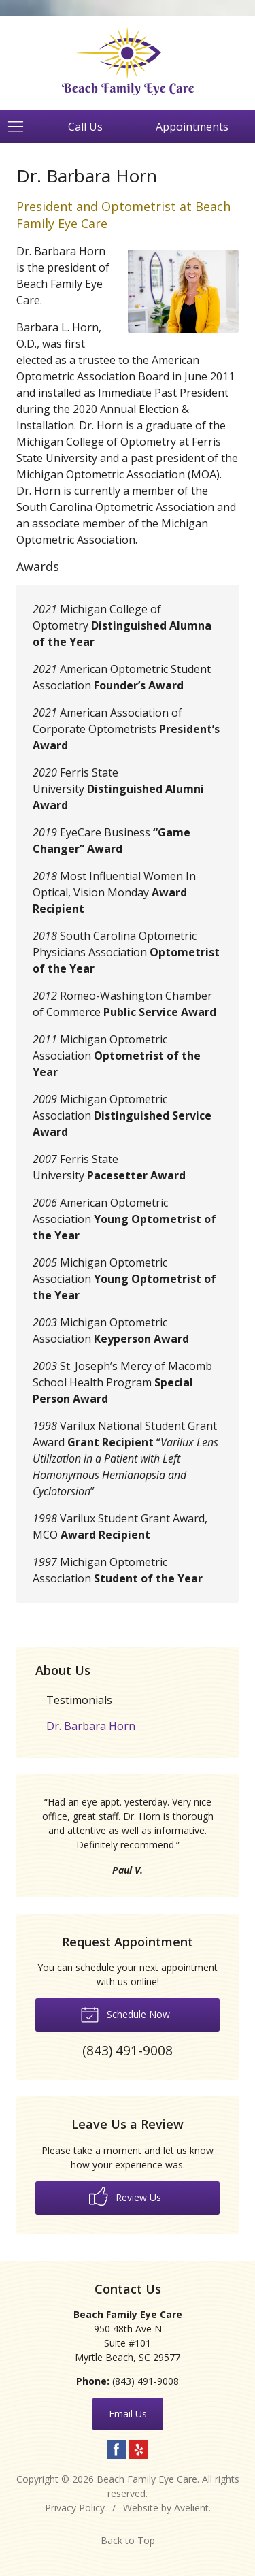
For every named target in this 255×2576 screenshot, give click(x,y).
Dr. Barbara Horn (90, 1725)
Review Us (125, 2196)
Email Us (128, 2413)
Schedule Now (125, 2013)
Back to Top (128, 2540)
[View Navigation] (20, 126)
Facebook (116, 2449)
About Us (62, 1670)
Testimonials (79, 1700)
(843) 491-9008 (145, 2381)
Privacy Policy (75, 2507)
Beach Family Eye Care (147, 2479)
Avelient (191, 2507)
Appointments (192, 126)
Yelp (138, 2449)
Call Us (85, 126)
